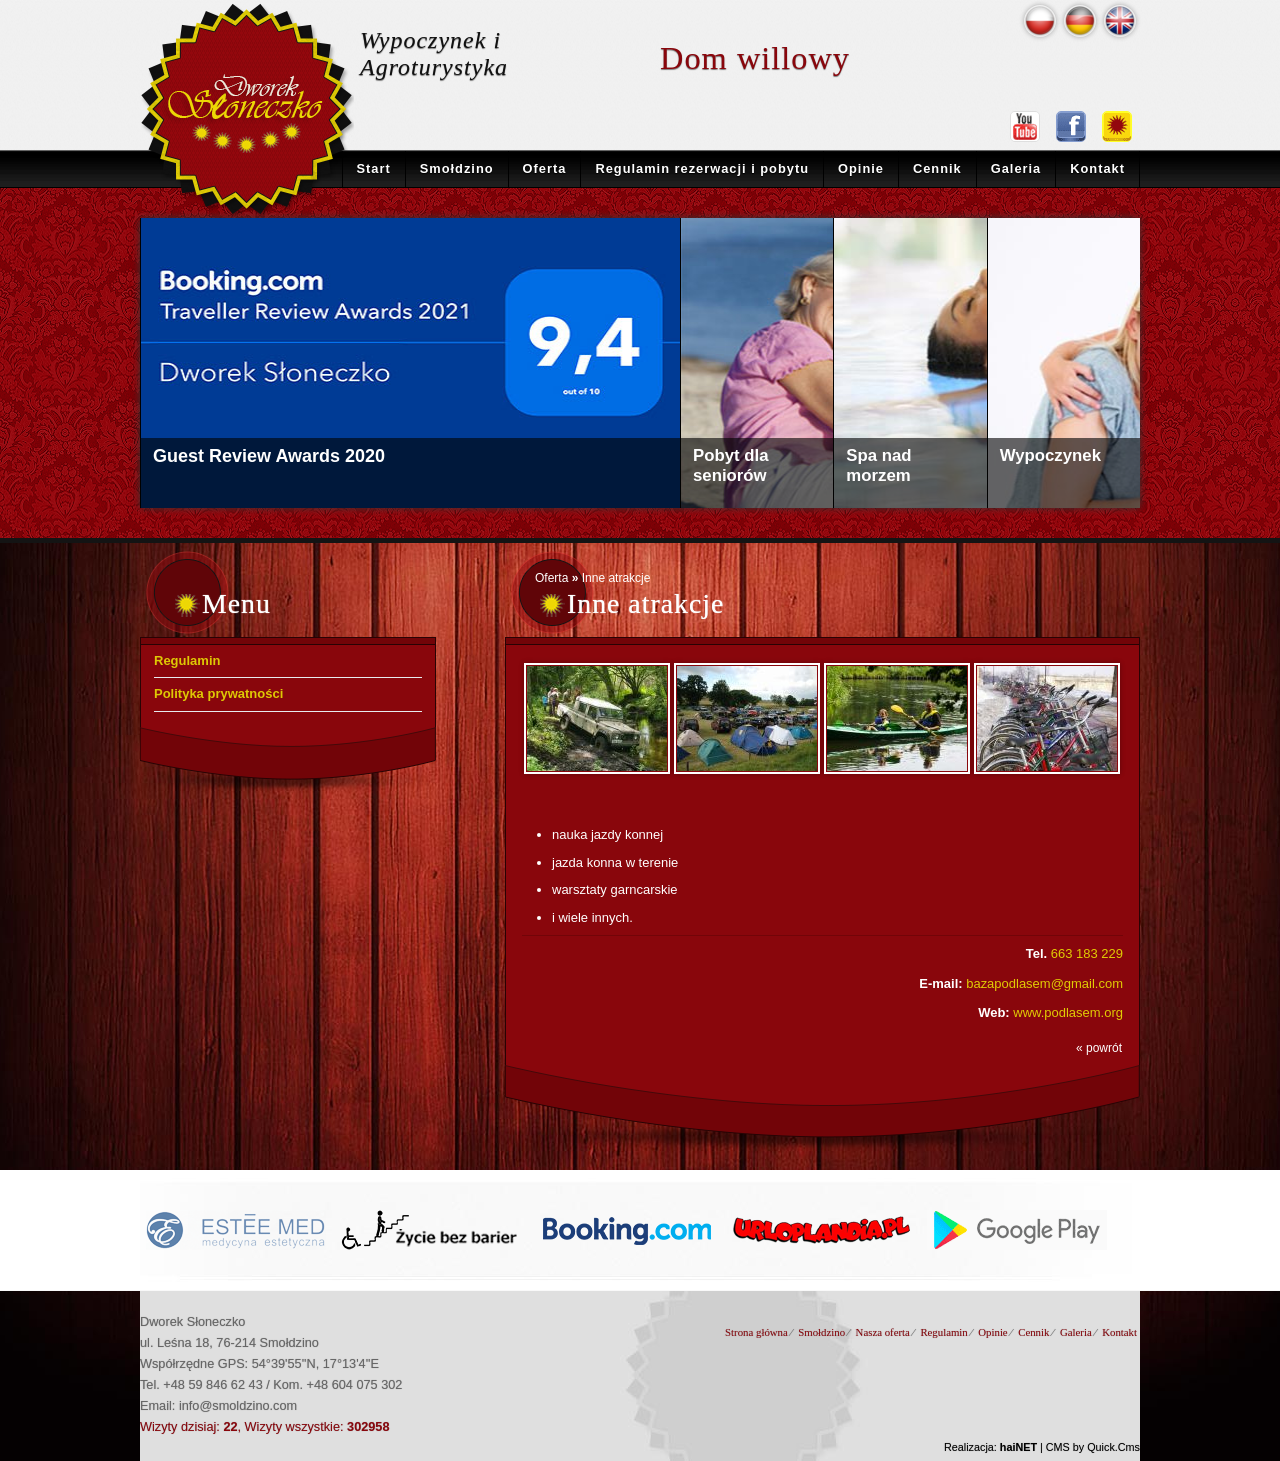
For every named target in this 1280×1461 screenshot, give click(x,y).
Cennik (937, 168)
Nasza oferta (883, 1332)
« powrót (1099, 1048)
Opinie (861, 168)
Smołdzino (457, 168)
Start (374, 168)
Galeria (1016, 168)
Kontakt (1097, 168)
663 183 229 (1087, 953)
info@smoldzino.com (238, 1405)
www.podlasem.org (1068, 1012)
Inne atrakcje (616, 578)
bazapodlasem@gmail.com (1044, 983)
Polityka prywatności (218, 693)
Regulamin (187, 660)
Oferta (545, 168)
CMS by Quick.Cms (1093, 1447)
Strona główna (756, 1332)
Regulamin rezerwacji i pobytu (702, 168)
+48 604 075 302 (355, 1384)
